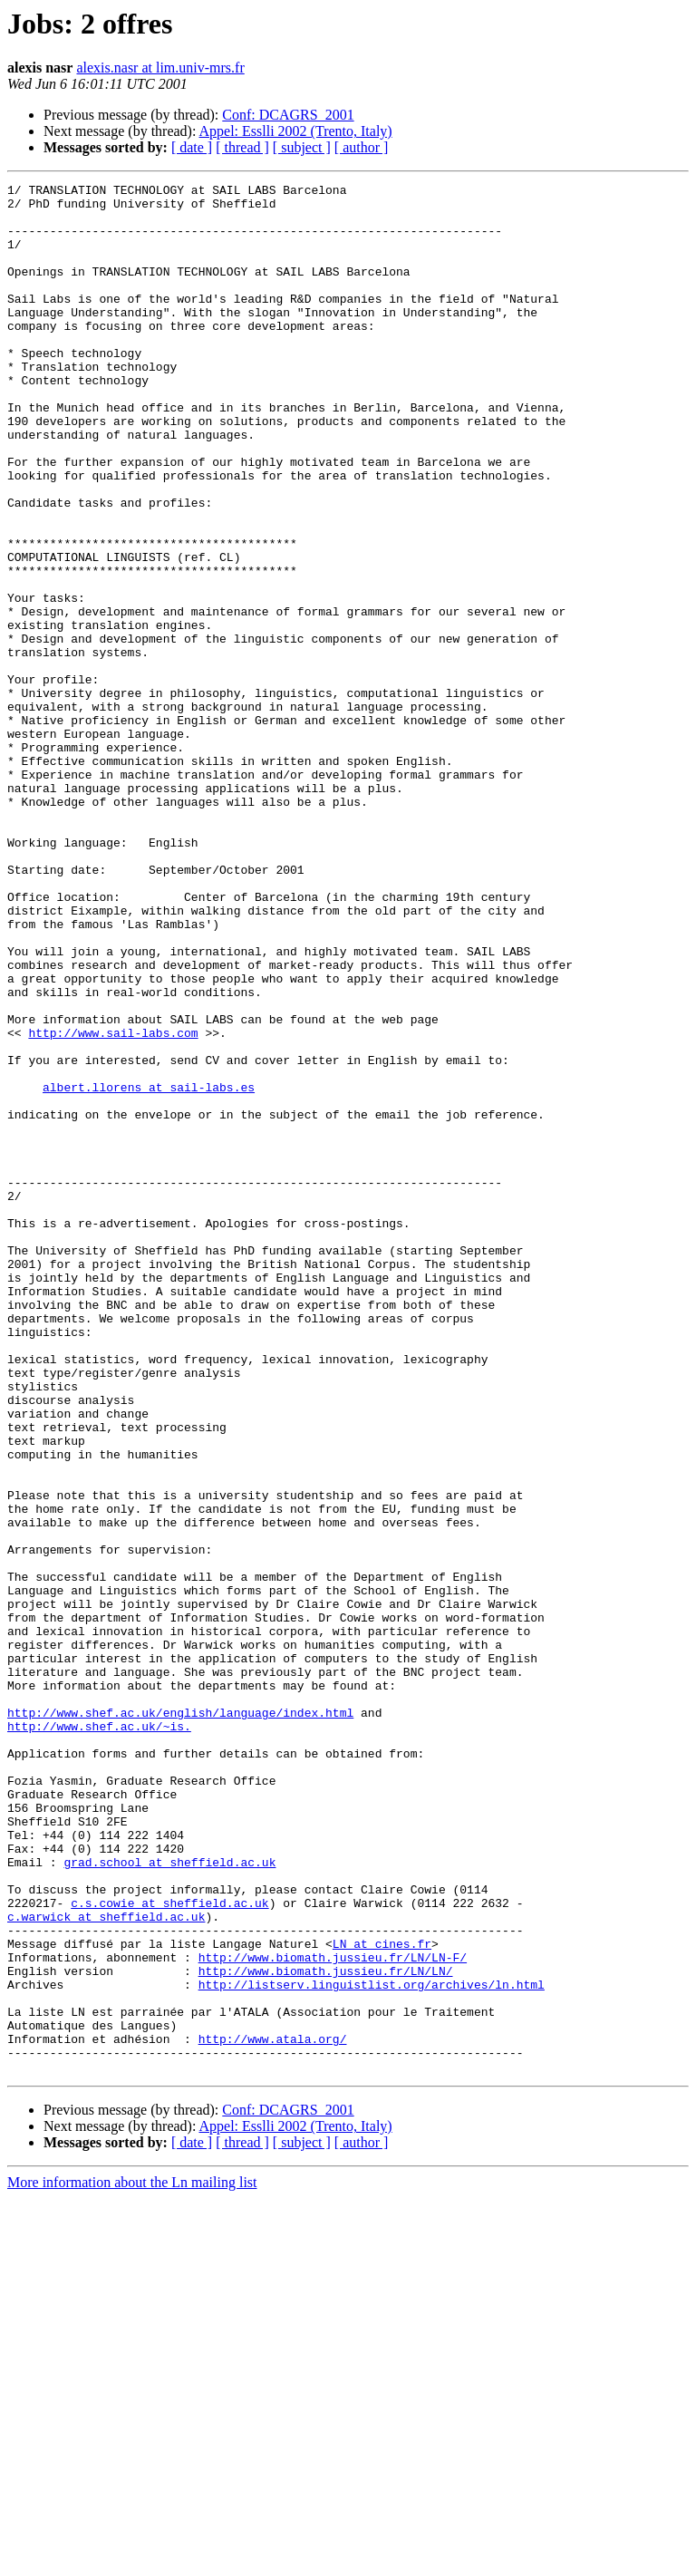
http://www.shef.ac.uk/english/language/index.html (180, 2019)
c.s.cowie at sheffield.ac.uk (169, 2248)
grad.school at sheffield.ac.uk (169, 2199)
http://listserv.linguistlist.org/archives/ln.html (371, 2346)
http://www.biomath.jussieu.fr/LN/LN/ (325, 2329)
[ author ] (361, 147)
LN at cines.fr (382, 2297)
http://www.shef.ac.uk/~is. (99, 2036)
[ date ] (191, 147)
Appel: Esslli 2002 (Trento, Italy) (295, 131)
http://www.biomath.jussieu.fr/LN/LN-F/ (332, 2313)
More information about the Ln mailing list (132, 2560)
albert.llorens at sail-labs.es (149, 1269)
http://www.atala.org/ (272, 2411)
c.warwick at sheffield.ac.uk (106, 2264)
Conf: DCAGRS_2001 (287, 114)
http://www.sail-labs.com (113, 1204)
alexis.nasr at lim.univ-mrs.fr (160, 67)
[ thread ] (242, 147)
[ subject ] (302, 147)
